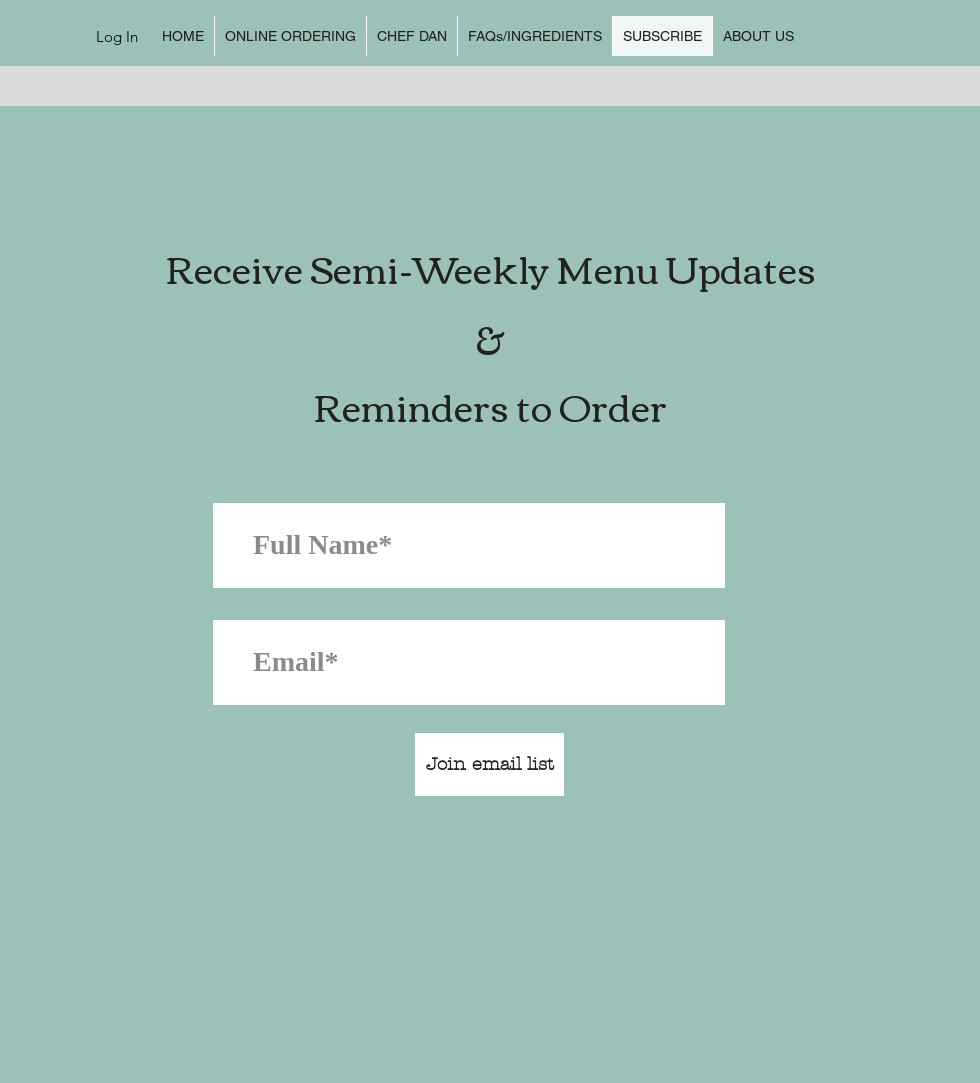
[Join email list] (489, 764)
